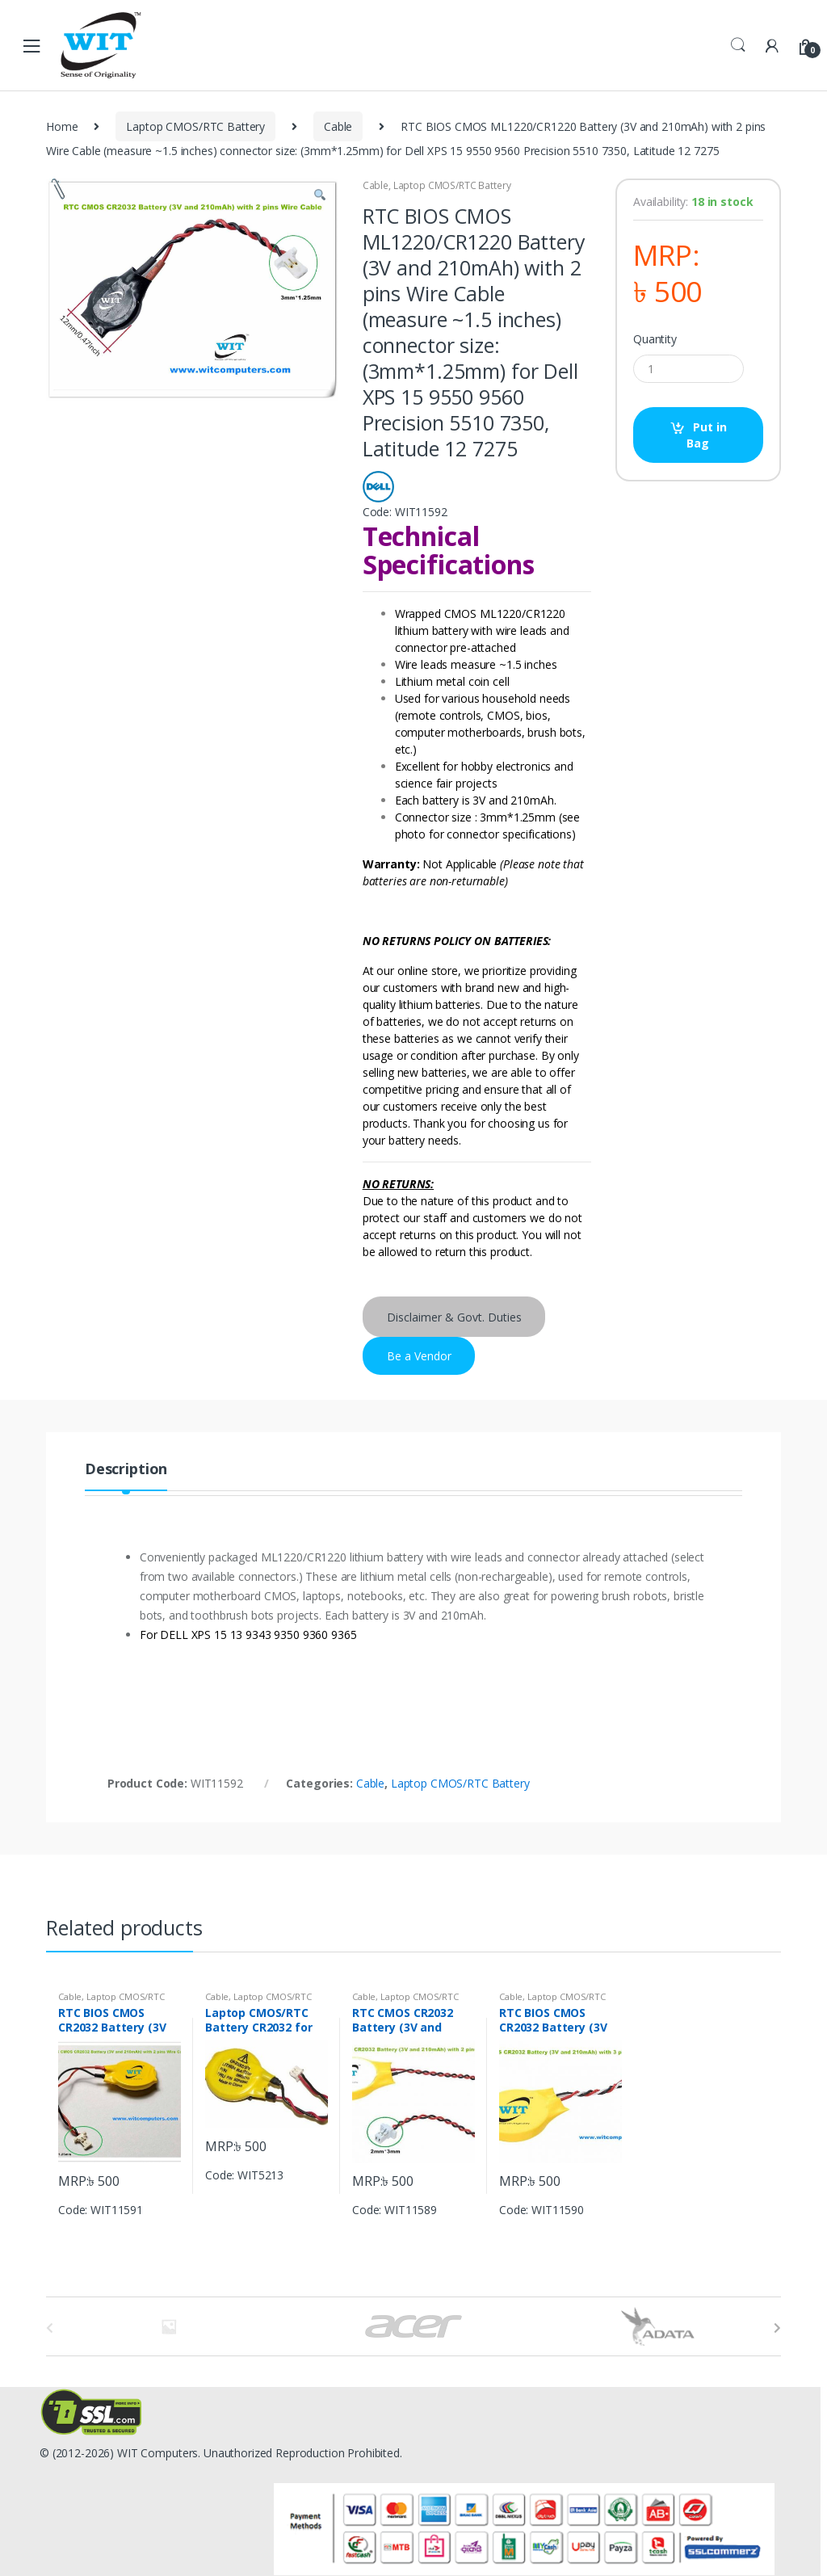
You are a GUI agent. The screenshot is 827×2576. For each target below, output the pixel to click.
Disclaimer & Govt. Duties (454, 1317)
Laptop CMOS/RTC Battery (195, 126)
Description (126, 1469)
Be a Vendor (419, 1356)
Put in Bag (706, 435)
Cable (338, 126)
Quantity (655, 339)
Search (738, 45)
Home (62, 126)
